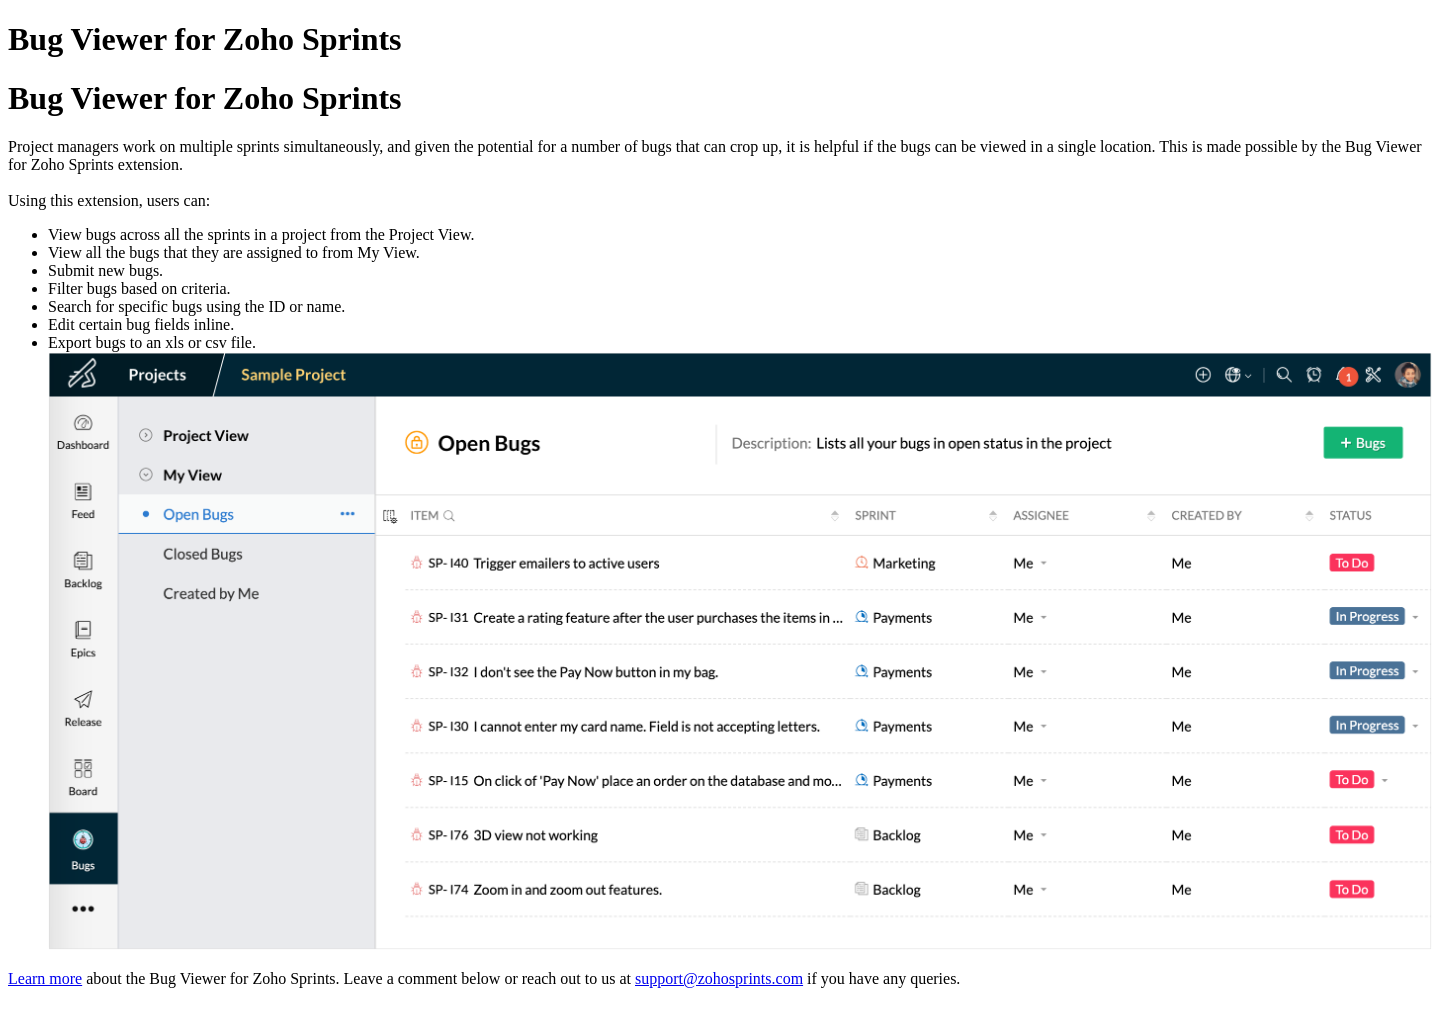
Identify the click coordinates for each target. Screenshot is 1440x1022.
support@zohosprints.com (719, 978)
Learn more (45, 978)
